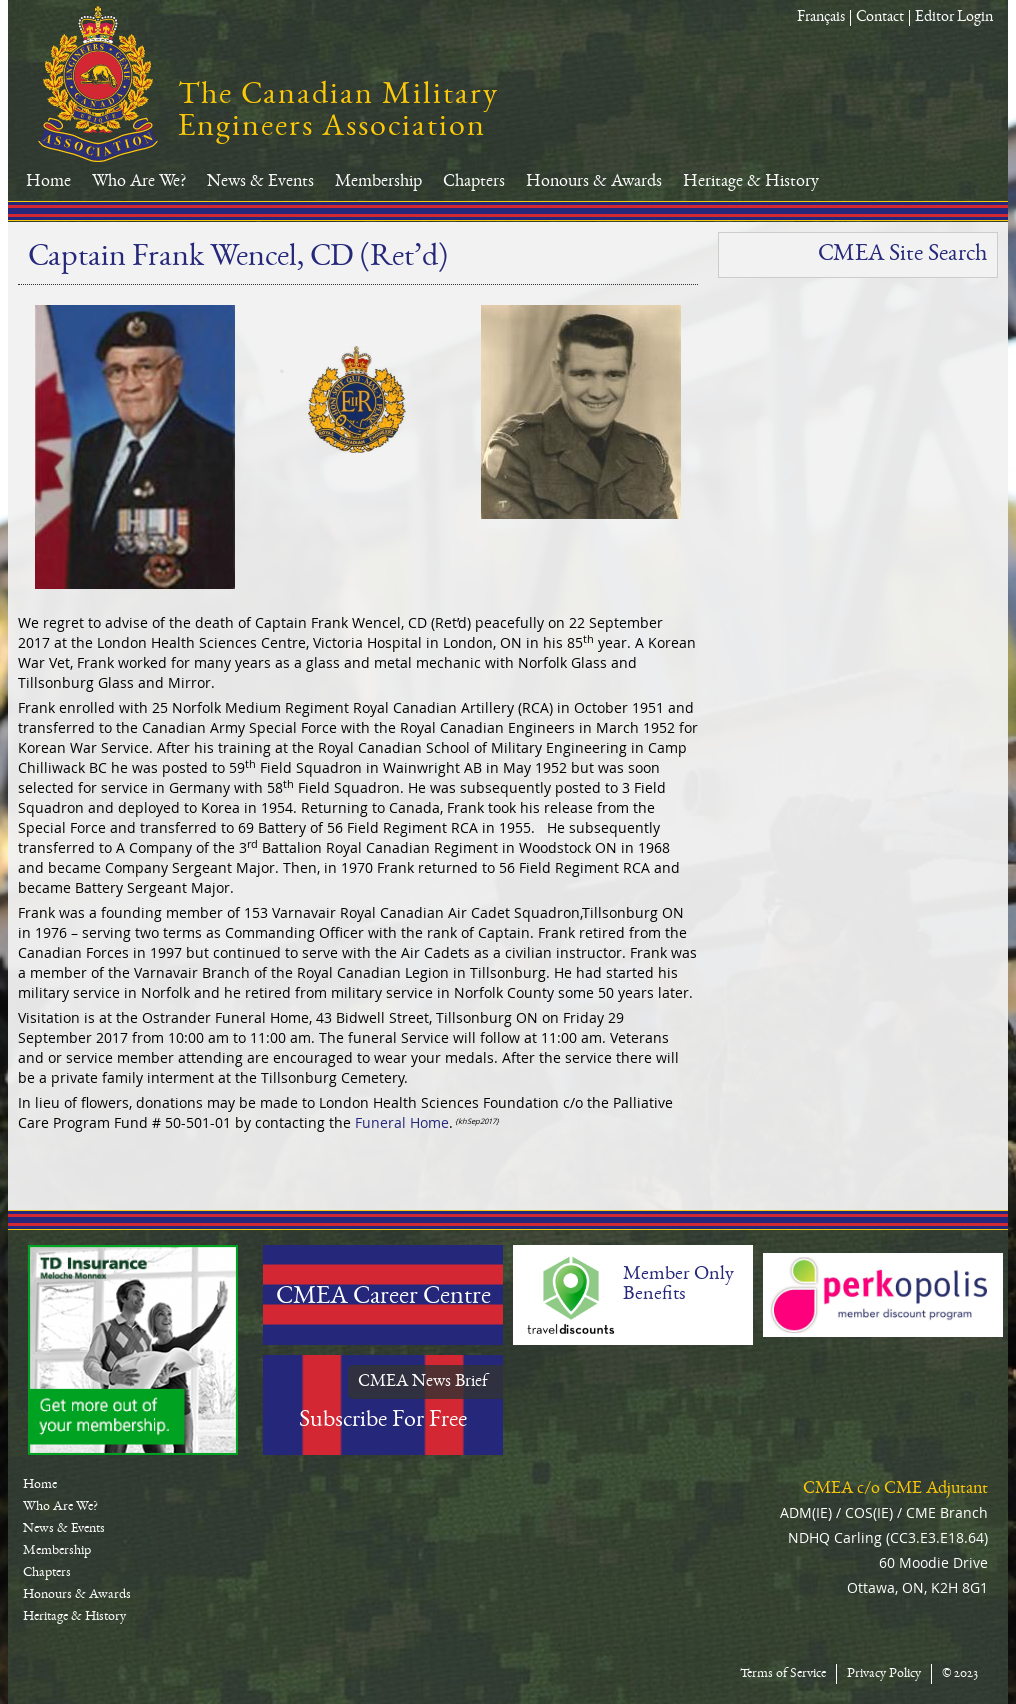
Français (821, 18)
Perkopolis (883, 1295)
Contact (880, 18)
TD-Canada (133, 1350)
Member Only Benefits (678, 1285)
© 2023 (960, 1674)
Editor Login (954, 18)
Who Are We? (139, 182)
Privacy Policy (884, 1674)
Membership (378, 182)
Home (48, 182)
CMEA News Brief (423, 1382)
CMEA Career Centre (383, 1298)
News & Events (260, 182)
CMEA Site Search (902, 255)
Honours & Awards (594, 182)
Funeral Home (402, 1122)
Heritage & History (751, 182)
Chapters (474, 182)
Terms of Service (783, 1674)
